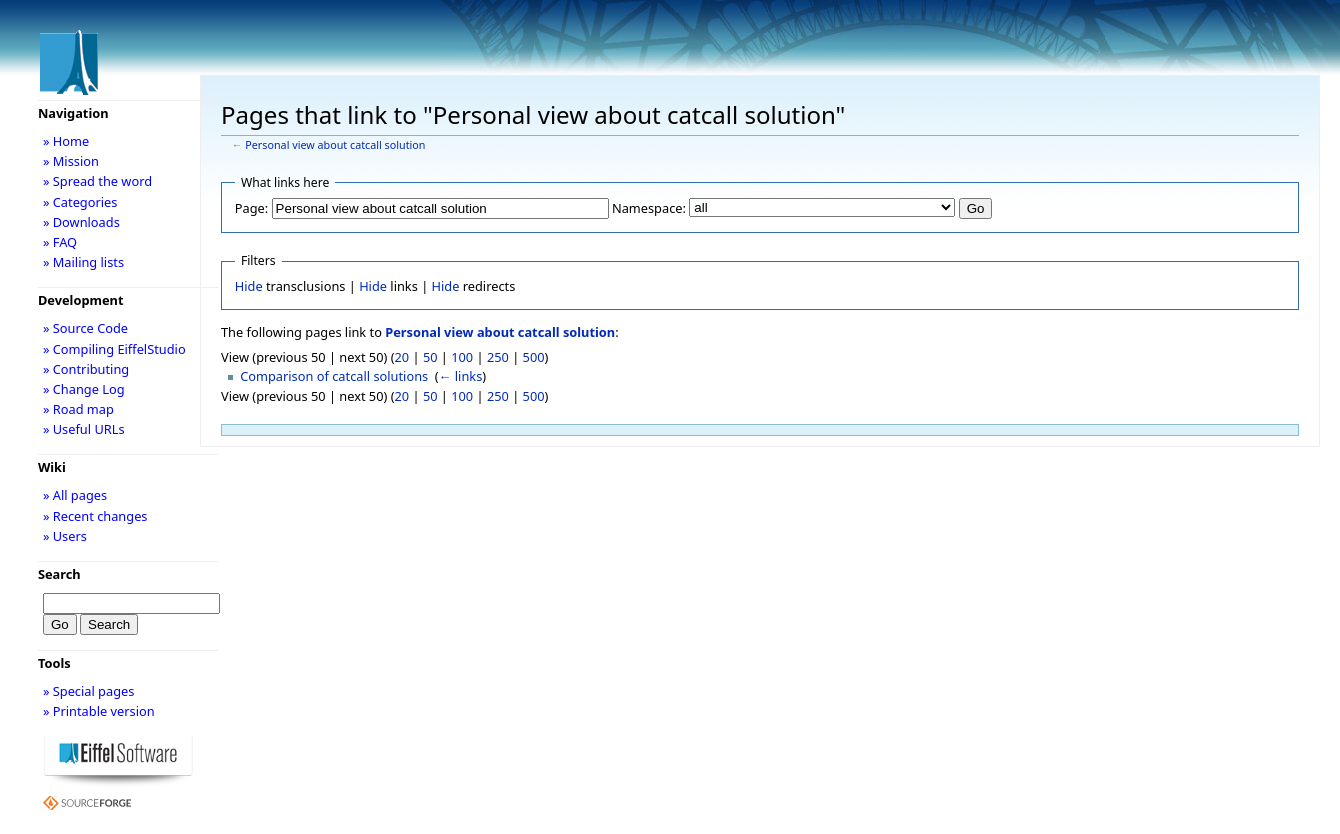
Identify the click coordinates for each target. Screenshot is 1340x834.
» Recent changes (95, 516)
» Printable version (99, 711)
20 (402, 357)
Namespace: (649, 208)
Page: (251, 208)
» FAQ (60, 242)
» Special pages (88, 691)
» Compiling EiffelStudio (114, 349)
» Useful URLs (84, 429)
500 (534, 357)
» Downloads (81, 222)
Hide (249, 286)
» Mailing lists (83, 262)
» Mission (71, 161)
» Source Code (85, 328)
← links (461, 376)
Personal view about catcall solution (335, 145)
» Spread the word (97, 181)
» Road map (78, 409)
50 (430, 357)
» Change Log (84, 389)
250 (498, 357)
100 (462, 357)
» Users (65, 536)
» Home (66, 141)
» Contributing (86, 369)
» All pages (75, 495)
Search (59, 574)
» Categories (80, 202)
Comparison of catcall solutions (334, 376)
